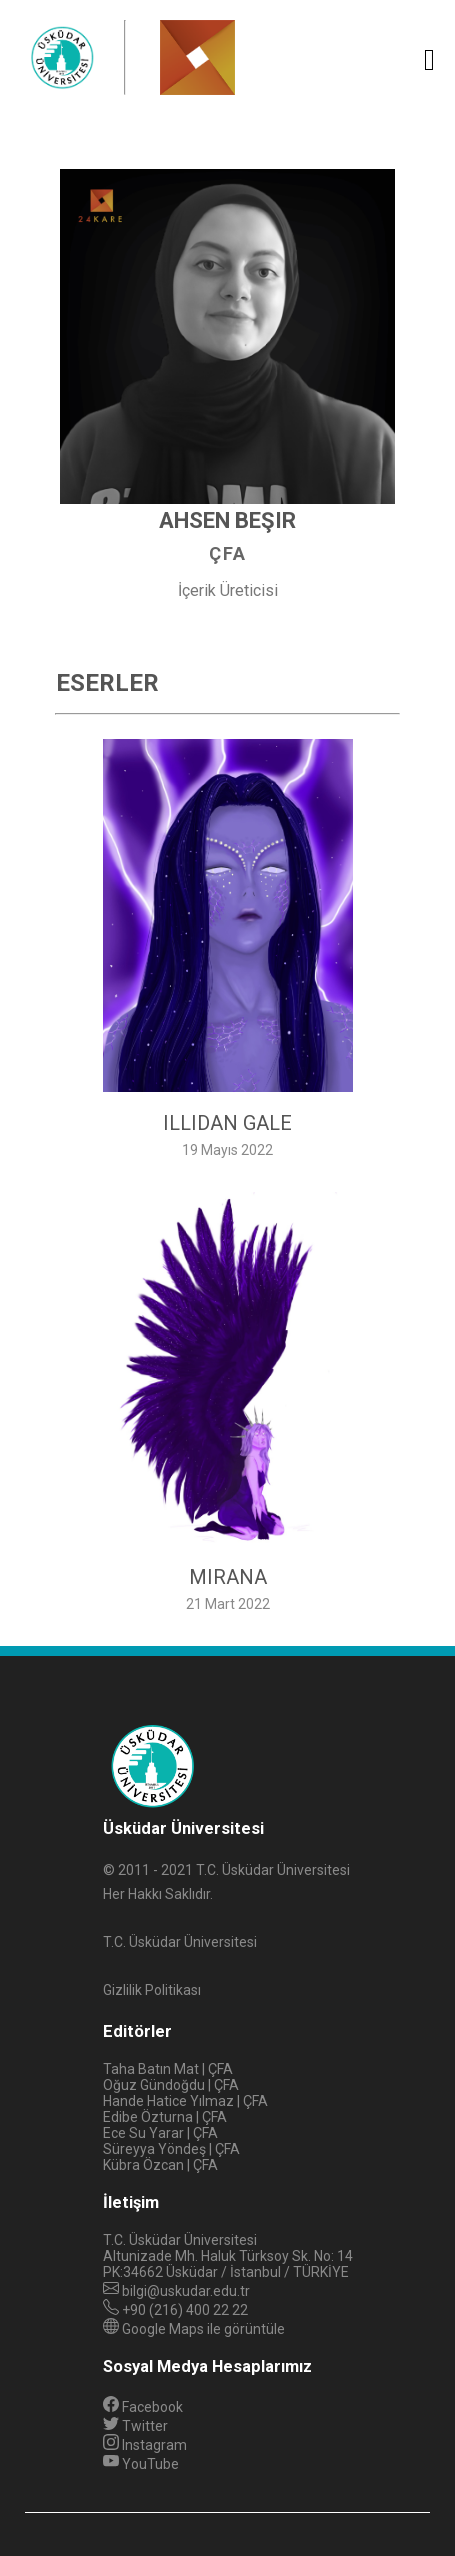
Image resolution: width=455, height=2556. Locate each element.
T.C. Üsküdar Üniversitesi (180, 2240)
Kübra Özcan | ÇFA (160, 2165)
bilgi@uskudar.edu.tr (186, 2291)
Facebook (143, 2407)
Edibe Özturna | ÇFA (165, 2117)
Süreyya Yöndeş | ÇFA (171, 2149)
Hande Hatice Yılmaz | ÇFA (185, 2101)
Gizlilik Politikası (152, 1990)
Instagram (145, 2445)
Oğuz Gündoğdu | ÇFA (171, 2085)
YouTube (141, 2464)
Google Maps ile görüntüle (203, 2329)
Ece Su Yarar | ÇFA (160, 2133)
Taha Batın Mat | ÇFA (168, 2069)
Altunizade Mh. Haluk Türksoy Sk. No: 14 (228, 2256)
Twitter (135, 2426)
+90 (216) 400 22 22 (185, 2310)
